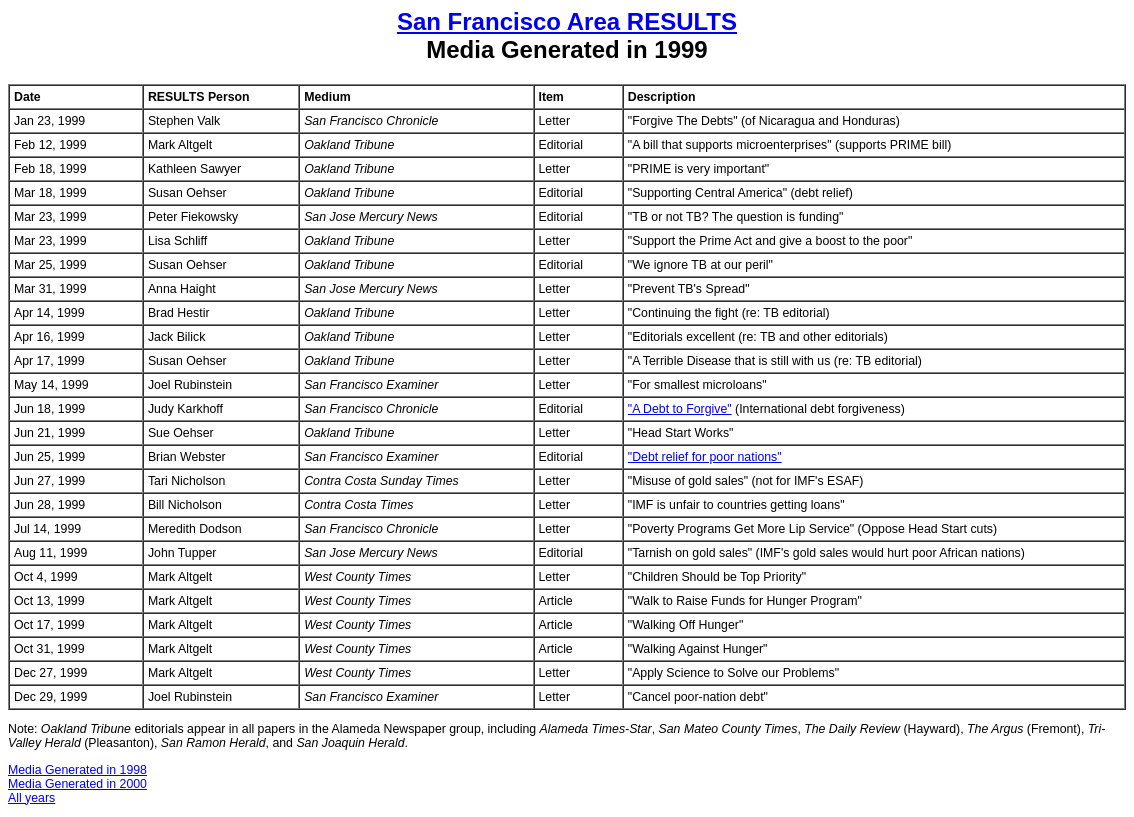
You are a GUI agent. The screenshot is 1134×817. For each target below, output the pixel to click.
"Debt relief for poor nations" (705, 457)
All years (31, 798)
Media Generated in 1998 (77, 770)
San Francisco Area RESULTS (567, 21)
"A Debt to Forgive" (680, 409)
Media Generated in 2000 (77, 784)
